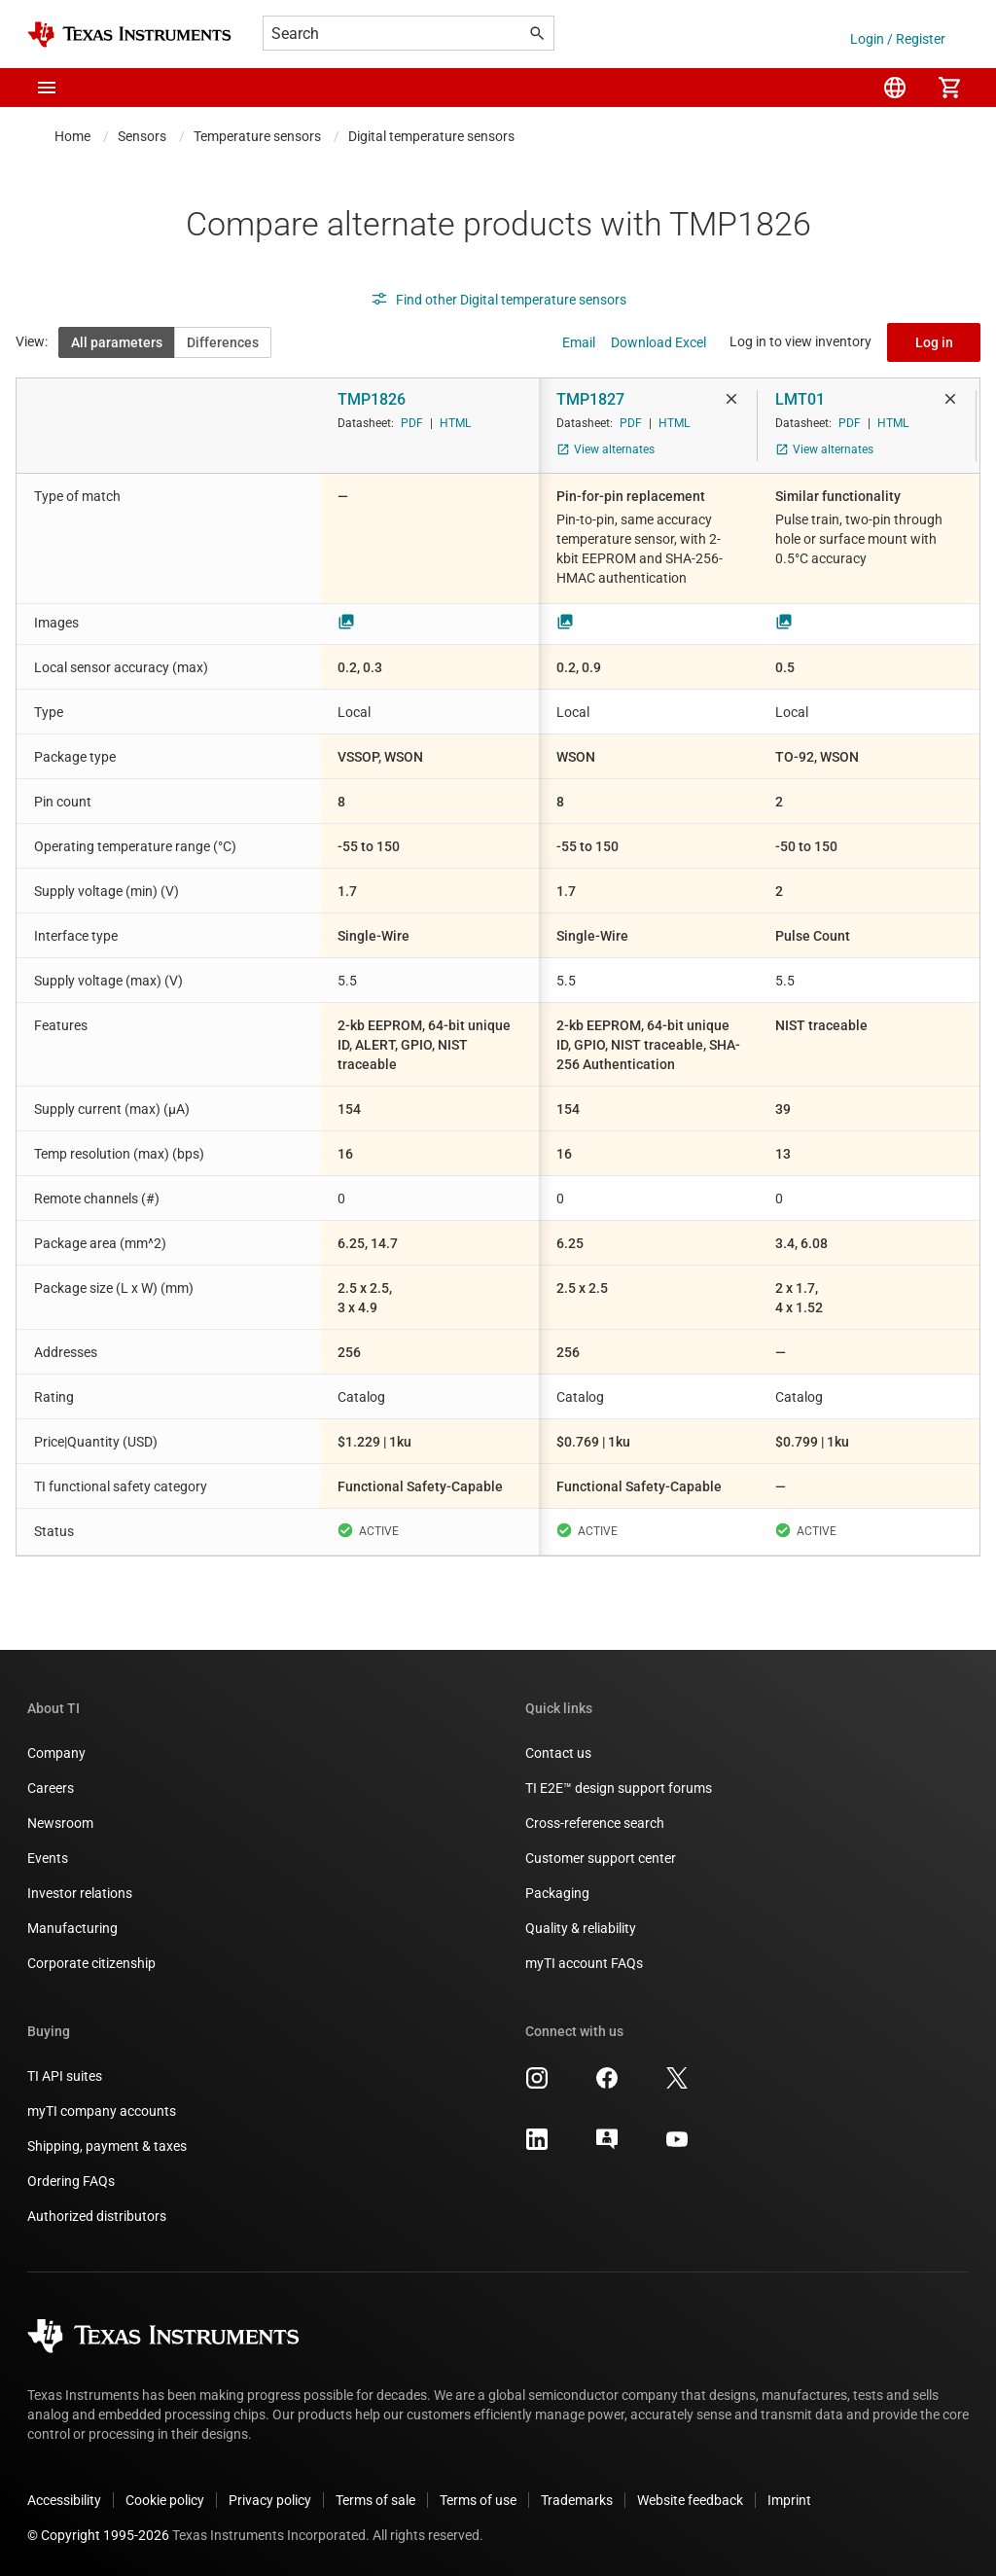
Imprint (789, 2500)
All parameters (116, 342)
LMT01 (800, 399)
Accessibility (64, 2500)
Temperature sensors (257, 136)
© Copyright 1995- (98, 2535)
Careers (50, 1788)
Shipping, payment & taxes (107, 2146)
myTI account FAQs (584, 1963)
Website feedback (690, 2500)
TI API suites (64, 2076)
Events (47, 1858)
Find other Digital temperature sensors (498, 299)
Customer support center (600, 1858)
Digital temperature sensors (431, 136)
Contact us (558, 1753)
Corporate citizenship (91, 1963)
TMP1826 (372, 399)
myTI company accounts (101, 2111)
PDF (412, 423)
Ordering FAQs (71, 2181)
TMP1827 (590, 399)
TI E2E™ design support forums (618, 1788)
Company (56, 1753)
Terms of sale (375, 2500)
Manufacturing (72, 1928)
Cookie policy (164, 2500)
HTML (455, 423)
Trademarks (577, 2500)
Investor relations (79, 1893)
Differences (223, 342)
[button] (46, 87)
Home (72, 136)
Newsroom (60, 1823)
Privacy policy (270, 2500)
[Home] (129, 34)
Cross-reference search (594, 1823)
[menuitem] (895, 87)
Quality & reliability (580, 1928)
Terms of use (478, 2500)
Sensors (142, 136)
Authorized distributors (96, 2216)
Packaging (557, 1893)
